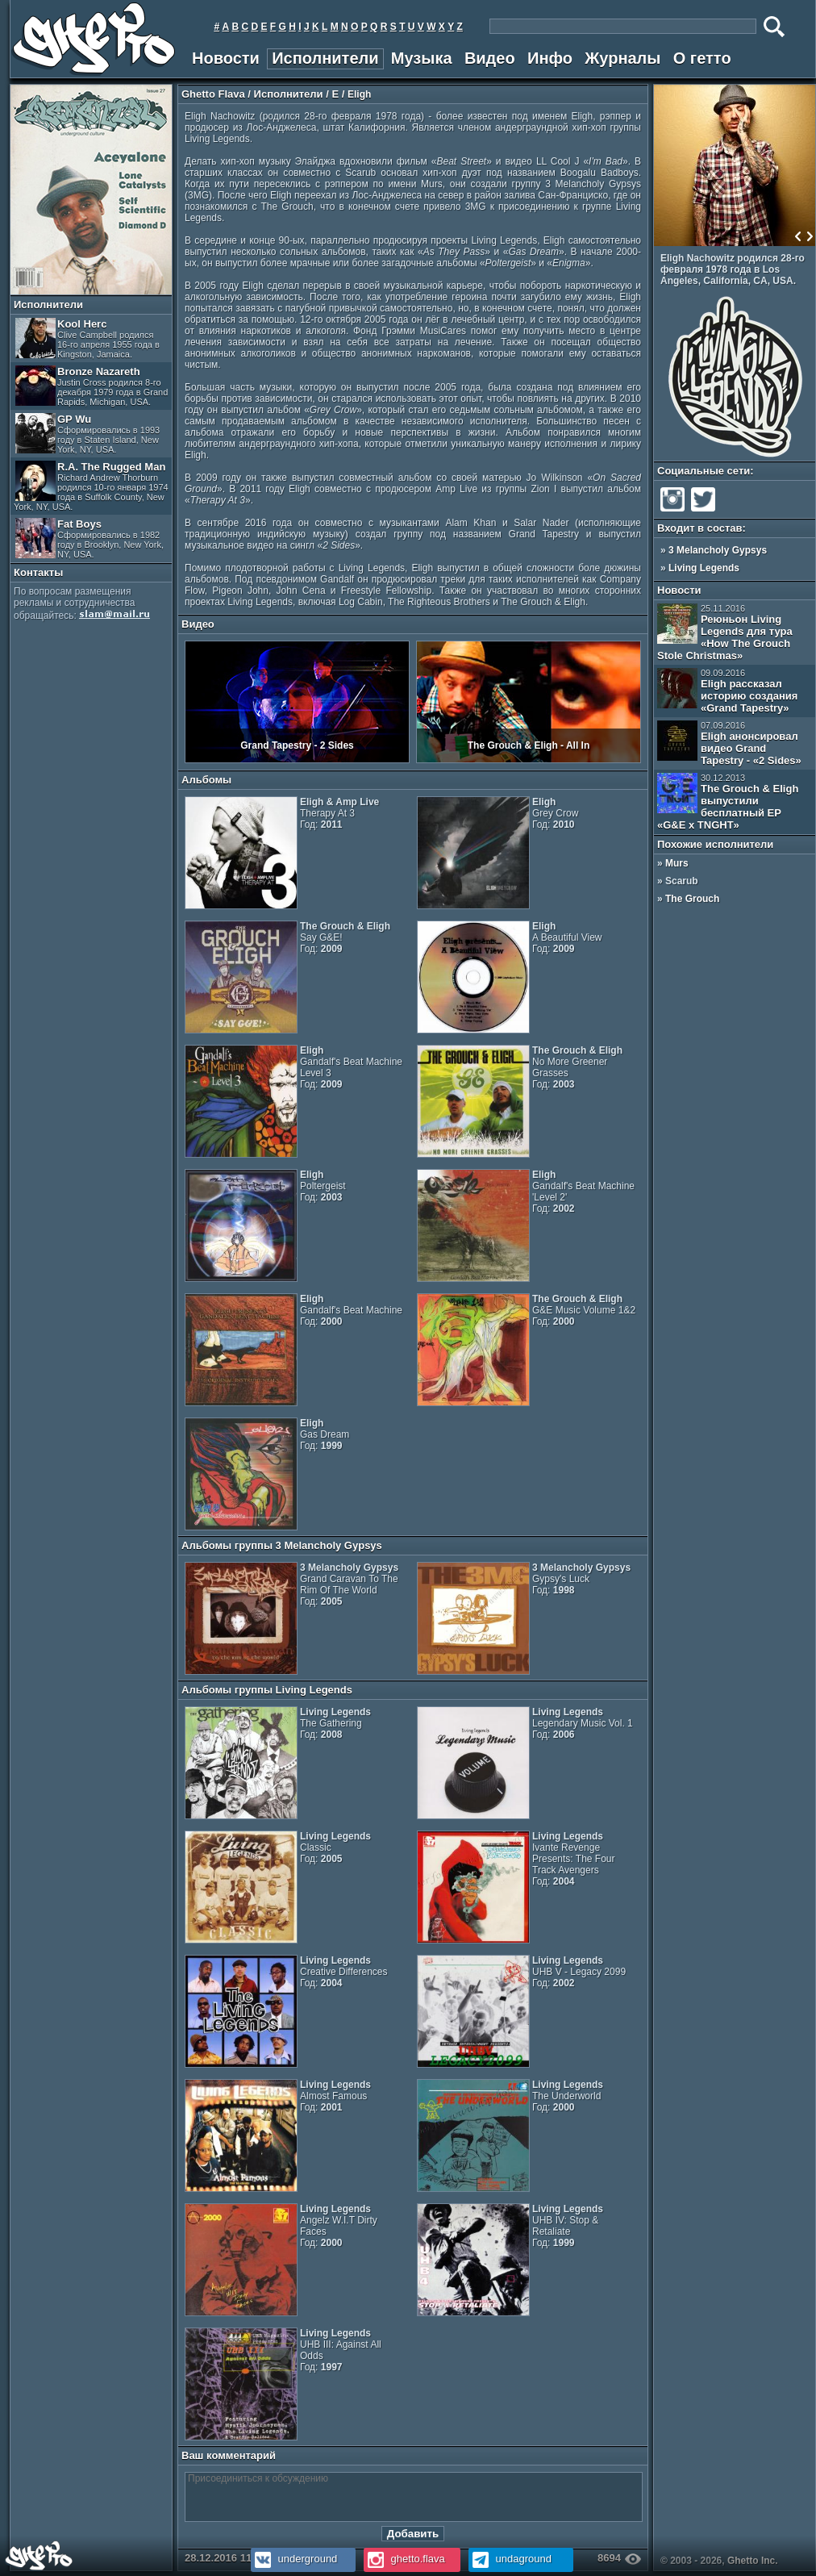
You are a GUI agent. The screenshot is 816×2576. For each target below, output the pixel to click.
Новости (226, 58)
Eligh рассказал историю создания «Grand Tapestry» (727, 691)
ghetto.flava (404, 2559)
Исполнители (325, 58)
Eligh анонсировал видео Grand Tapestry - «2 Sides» (729, 743)
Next (809, 236)
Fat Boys (89, 538)
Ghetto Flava (213, 94)
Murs (677, 863)
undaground (510, 2559)
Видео (489, 58)
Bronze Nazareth (91, 386)
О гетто (702, 58)
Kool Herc (87, 338)
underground (294, 2559)
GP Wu (87, 433)
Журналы (622, 58)
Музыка (421, 58)
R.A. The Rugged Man (91, 486)
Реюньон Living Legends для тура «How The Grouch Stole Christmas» (725, 632)
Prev (798, 236)
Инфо (549, 58)
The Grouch (692, 898)
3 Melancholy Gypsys (717, 550)
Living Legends (703, 568)
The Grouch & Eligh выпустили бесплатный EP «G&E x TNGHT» (727, 802)
